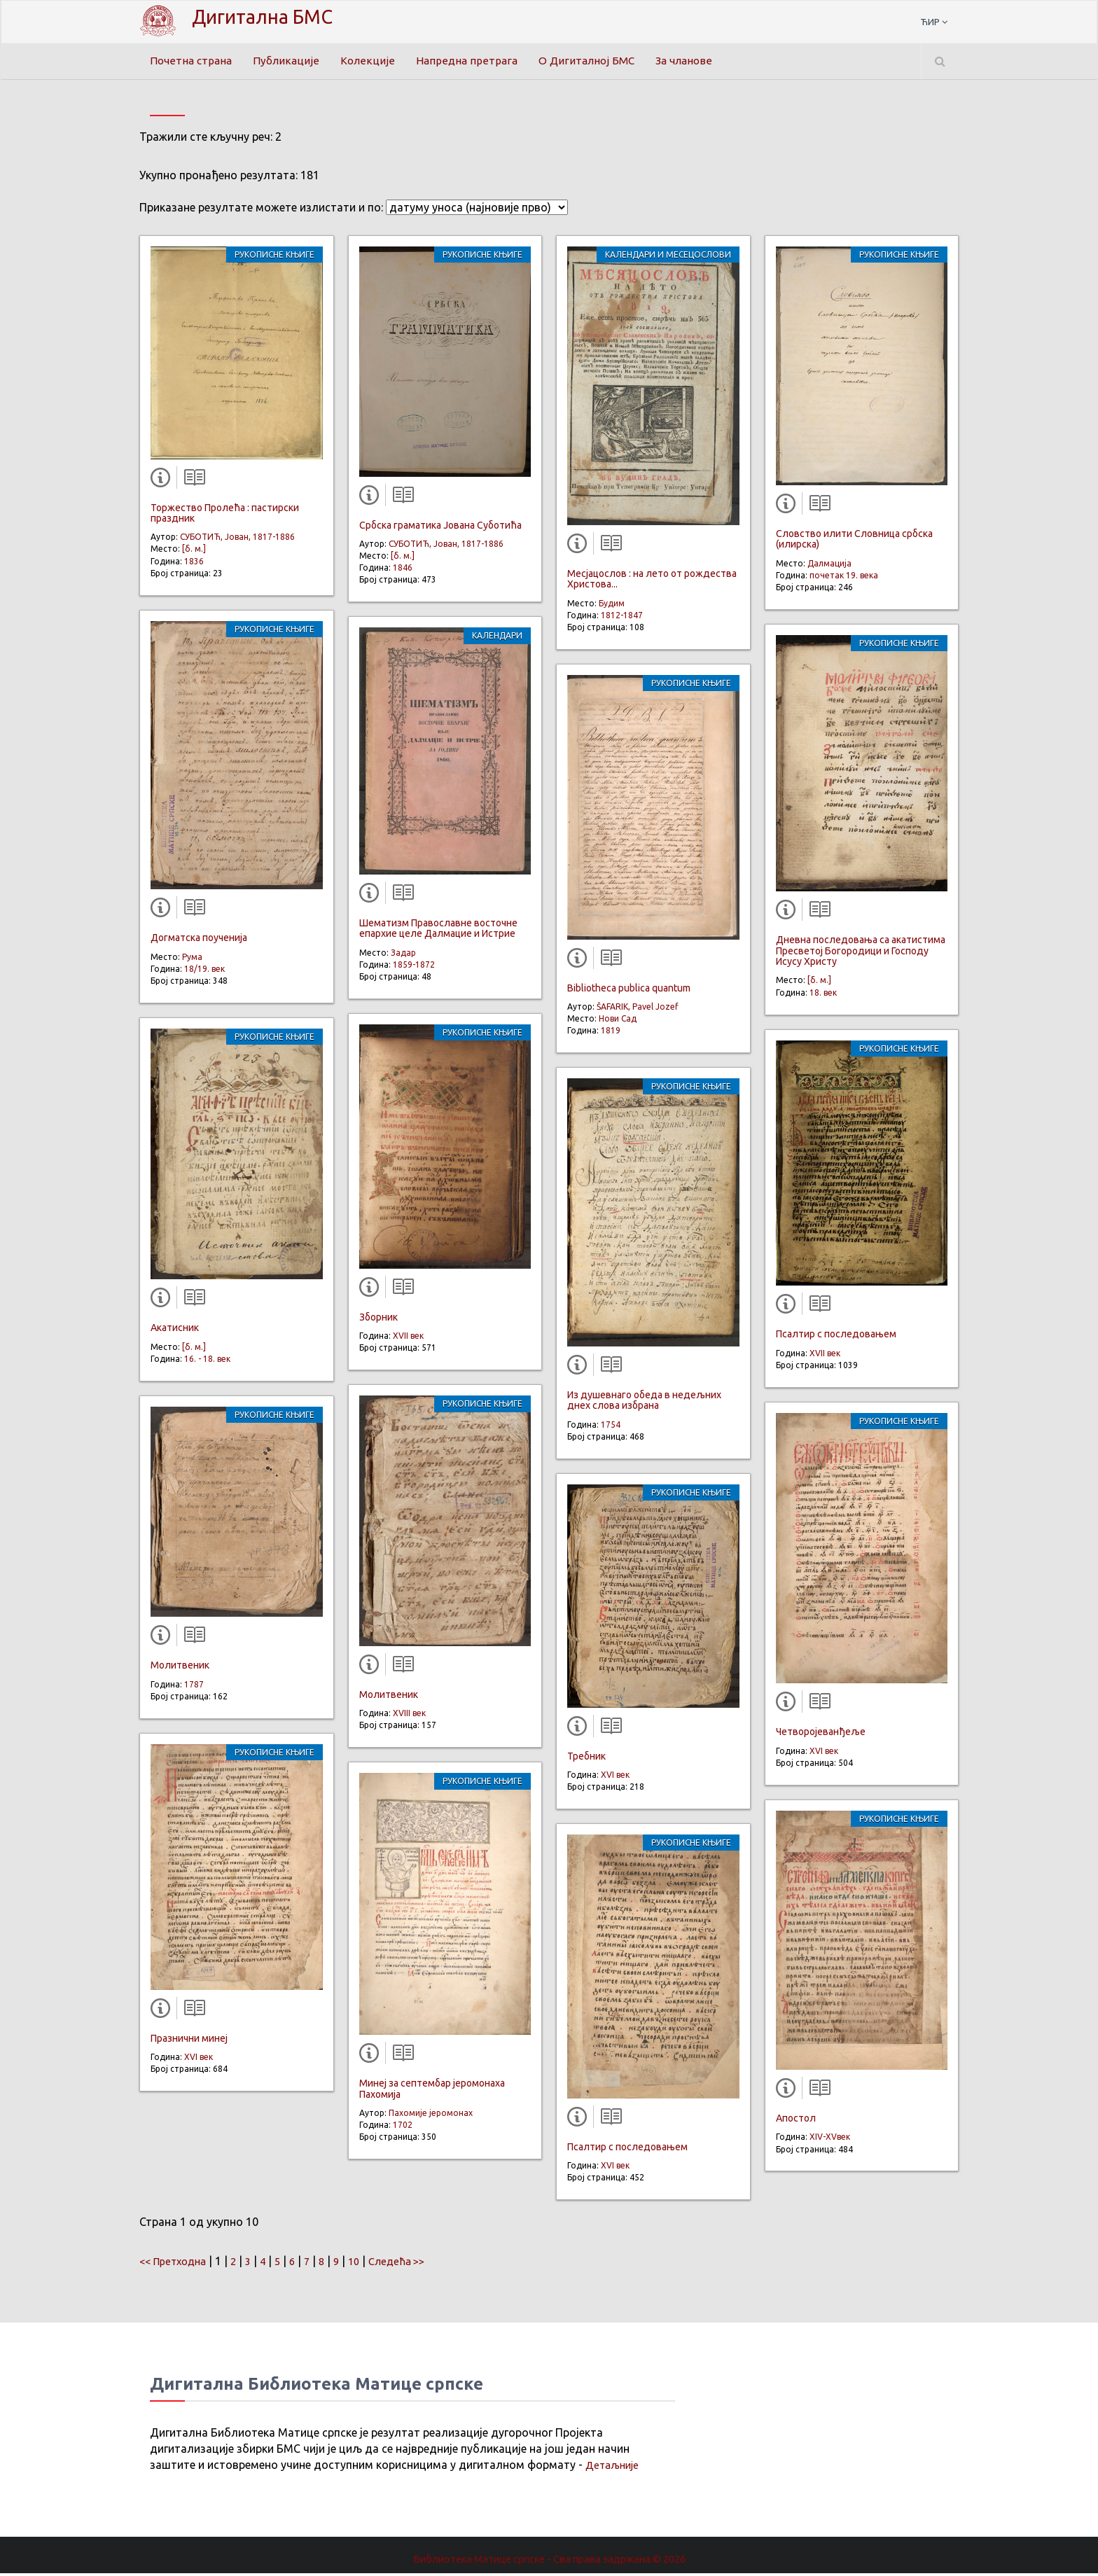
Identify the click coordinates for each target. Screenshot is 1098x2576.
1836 (194, 564)
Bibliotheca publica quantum (628, 990)
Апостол (796, 2120)
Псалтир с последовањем (627, 2149)
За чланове (694, 61)
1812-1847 (622, 617)
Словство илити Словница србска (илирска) (854, 541)
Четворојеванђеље (821, 1734)
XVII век (408, 1338)
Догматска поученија (199, 940)
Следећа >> (414, 2263)
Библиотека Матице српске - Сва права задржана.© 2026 (549, 2561)
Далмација (829, 566)
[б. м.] (194, 552)
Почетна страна (192, 61)
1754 (610, 1427)
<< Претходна (176, 2263)
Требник (586, 1758)
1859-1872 (414, 967)
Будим (612, 606)
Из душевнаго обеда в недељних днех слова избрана (644, 1403)
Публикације (290, 61)
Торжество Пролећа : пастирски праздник (225, 516)
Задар (403, 955)
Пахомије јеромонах (431, 2115)
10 (367, 2263)
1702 (402, 2127)
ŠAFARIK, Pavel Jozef (638, 1009)
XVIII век (409, 1715)
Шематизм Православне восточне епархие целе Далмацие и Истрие (438, 931)
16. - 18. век (207, 1361)
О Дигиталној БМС (593, 61)
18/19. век (204, 971)
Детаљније (614, 2467)
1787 (194, 1687)
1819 (610, 1033)
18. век (823, 995)
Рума (192, 959)
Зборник (378, 1319)
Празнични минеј (189, 2041)
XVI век (198, 2059)
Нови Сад (618, 1021)
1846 (402, 570)
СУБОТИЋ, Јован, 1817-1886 (237, 539)
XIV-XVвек (829, 2139)
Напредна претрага (470, 61)
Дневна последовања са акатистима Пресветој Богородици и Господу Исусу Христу (860, 953)
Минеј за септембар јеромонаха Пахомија (432, 2091)
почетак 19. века (843, 578)
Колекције (371, 61)
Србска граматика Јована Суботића (440, 528)
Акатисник (175, 1330)
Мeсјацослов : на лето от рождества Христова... (652, 581)
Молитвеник (180, 1668)
